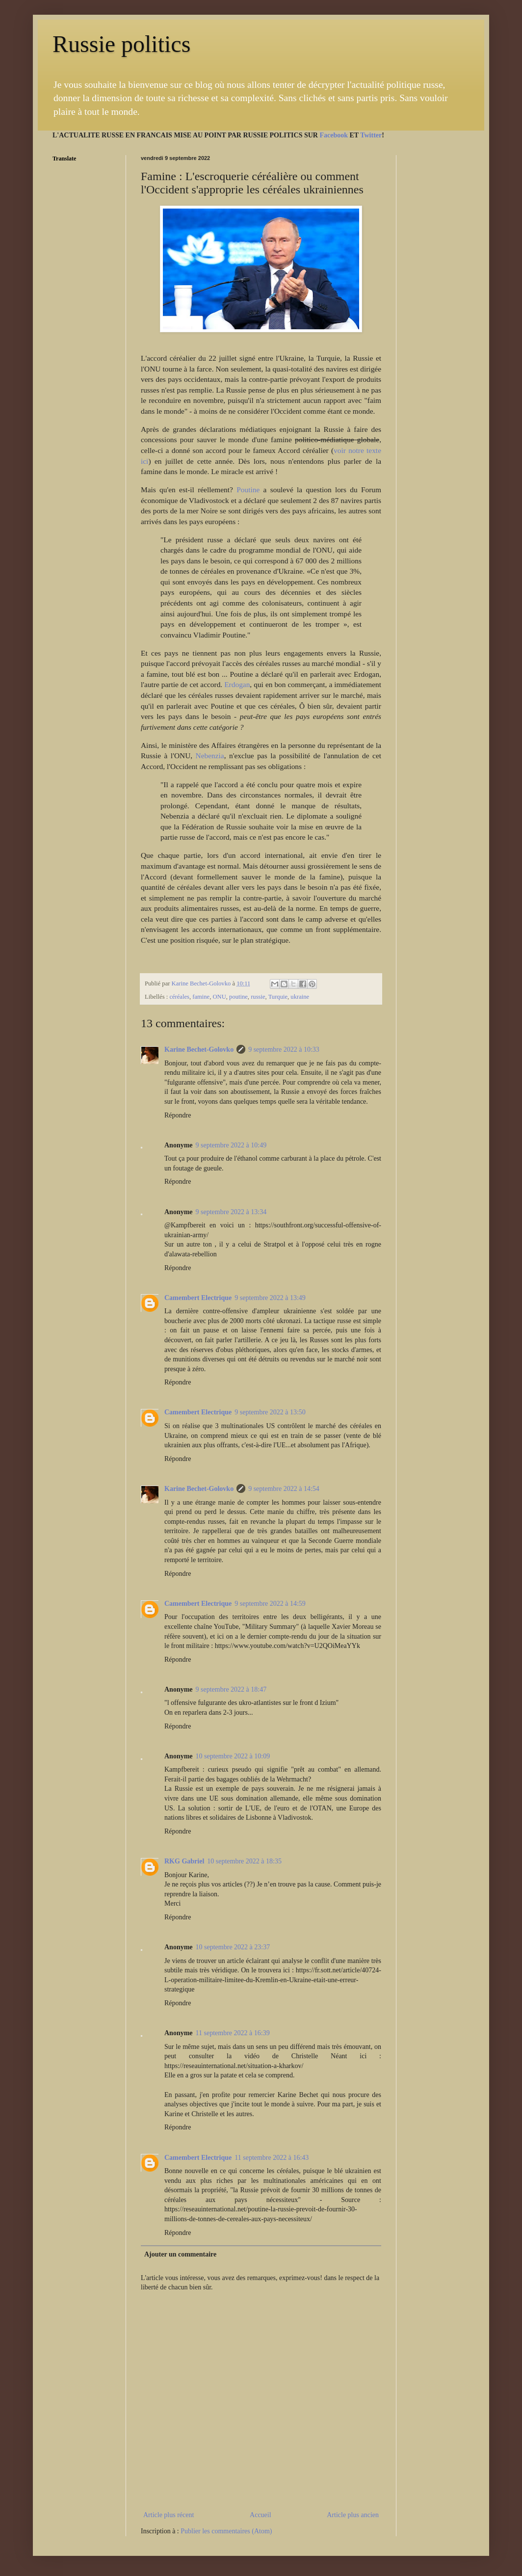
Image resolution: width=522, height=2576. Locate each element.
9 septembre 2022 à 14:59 (270, 1603)
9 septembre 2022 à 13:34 (231, 1212)
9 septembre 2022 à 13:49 (270, 1297)
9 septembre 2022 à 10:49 (231, 1145)
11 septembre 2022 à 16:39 (233, 2033)
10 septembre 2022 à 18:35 (244, 1861)
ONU (219, 996)
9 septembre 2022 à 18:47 (231, 1689)
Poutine (248, 489)
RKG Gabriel (184, 1861)
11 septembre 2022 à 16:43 (272, 2157)
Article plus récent (168, 2515)
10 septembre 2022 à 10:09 (233, 1756)
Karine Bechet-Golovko (199, 1049)
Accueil (260, 2515)
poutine (238, 996)
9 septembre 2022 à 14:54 (283, 1488)
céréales (179, 996)
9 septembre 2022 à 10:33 (283, 1049)
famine (200, 996)
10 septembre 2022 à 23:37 (233, 1947)
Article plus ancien (353, 2515)
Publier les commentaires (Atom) (226, 2531)
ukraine (299, 996)
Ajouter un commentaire (180, 2254)
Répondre (177, 1115)
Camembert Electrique (198, 1297)
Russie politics (121, 44)
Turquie (277, 996)
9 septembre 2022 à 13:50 (270, 1412)
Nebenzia (210, 755)
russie (258, 996)
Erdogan (237, 684)
